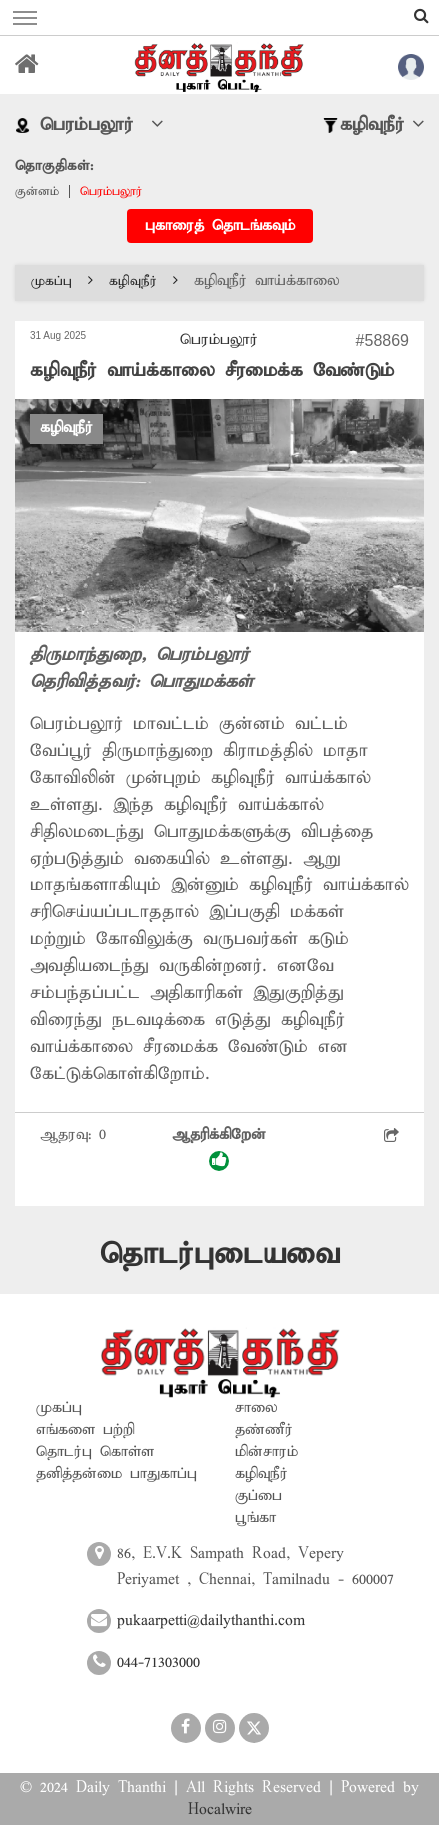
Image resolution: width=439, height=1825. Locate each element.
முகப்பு (62, 281)
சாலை (256, 1408)
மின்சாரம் (266, 1452)
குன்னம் (37, 191)
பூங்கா (255, 1518)
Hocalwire (220, 1810)
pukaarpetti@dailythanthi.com (211, 1621)
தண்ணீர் (264, 1430)
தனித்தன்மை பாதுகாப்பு (116, 1474)
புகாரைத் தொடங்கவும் (220, 226)
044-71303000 (158, 1663)
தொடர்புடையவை (220, 1254)
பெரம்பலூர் (111, 191)
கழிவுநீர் (143, 281)
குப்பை (258, 1496)
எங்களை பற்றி (85, 1430)
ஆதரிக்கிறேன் (219, 1148)
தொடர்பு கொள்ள (95, 1452)
